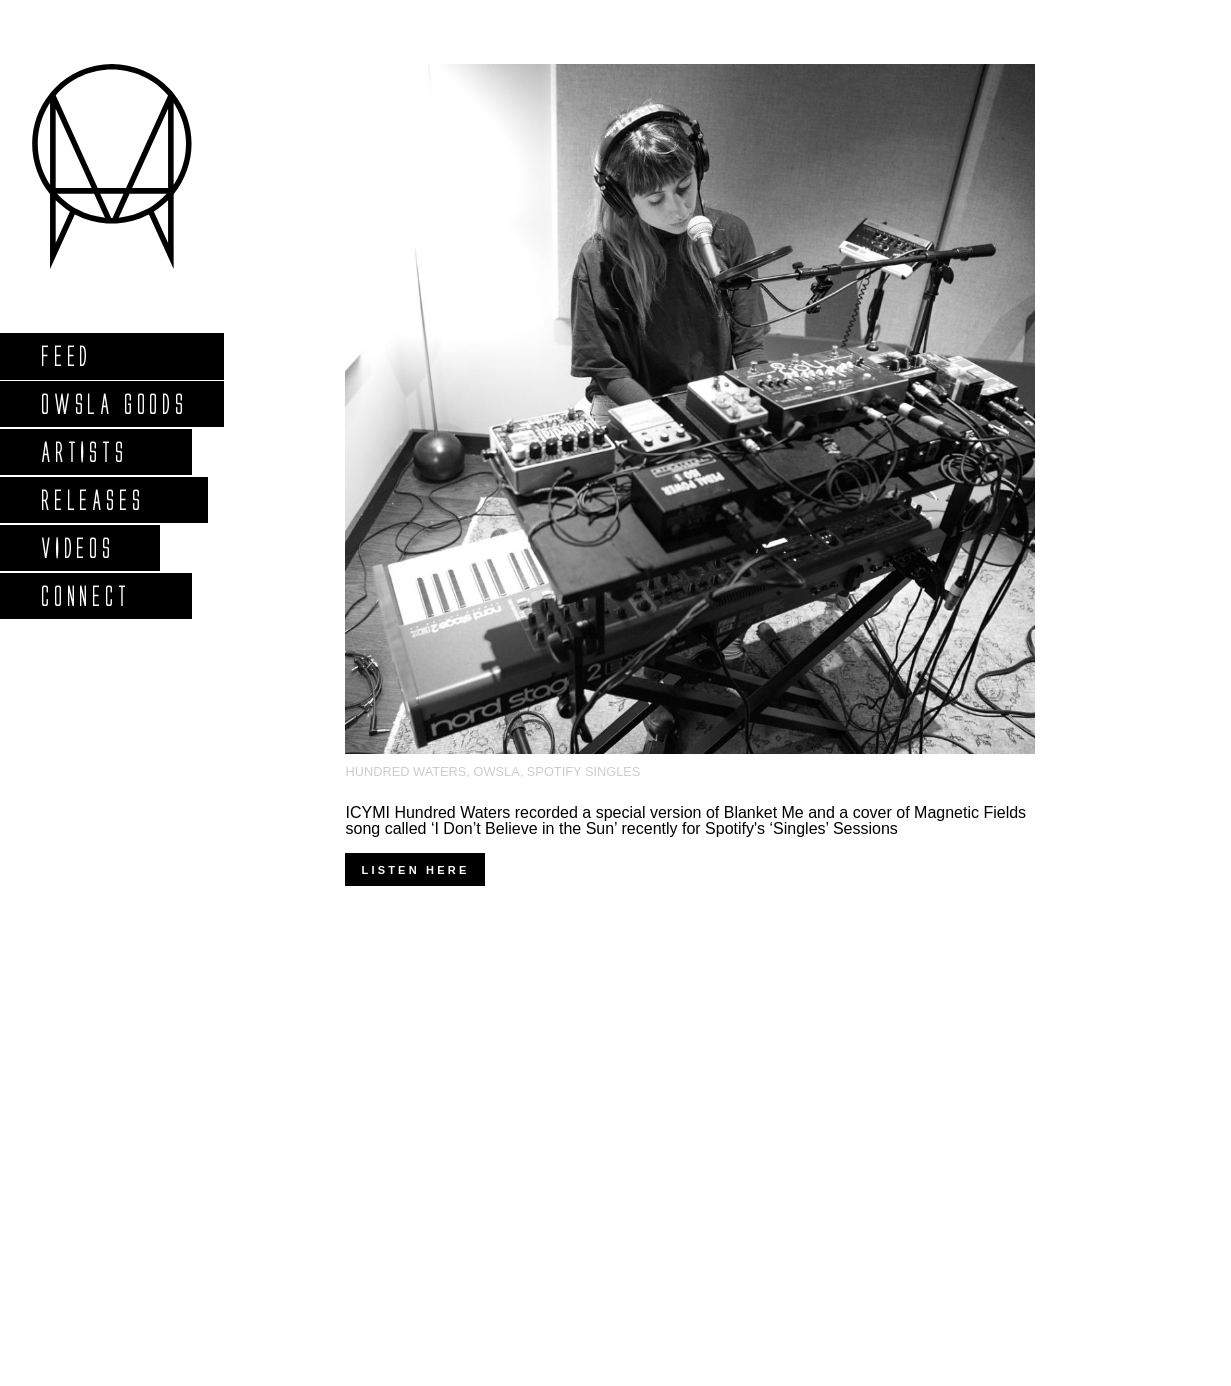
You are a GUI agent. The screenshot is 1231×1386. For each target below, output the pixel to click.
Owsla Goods (113, 403)
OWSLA (496, 771)
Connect (85, 595)
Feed (65, 355)
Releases (91, 499)
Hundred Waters (405, 771)
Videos (77, 547)
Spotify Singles (584, 771)
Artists (83, 451)
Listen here (415, 870)
